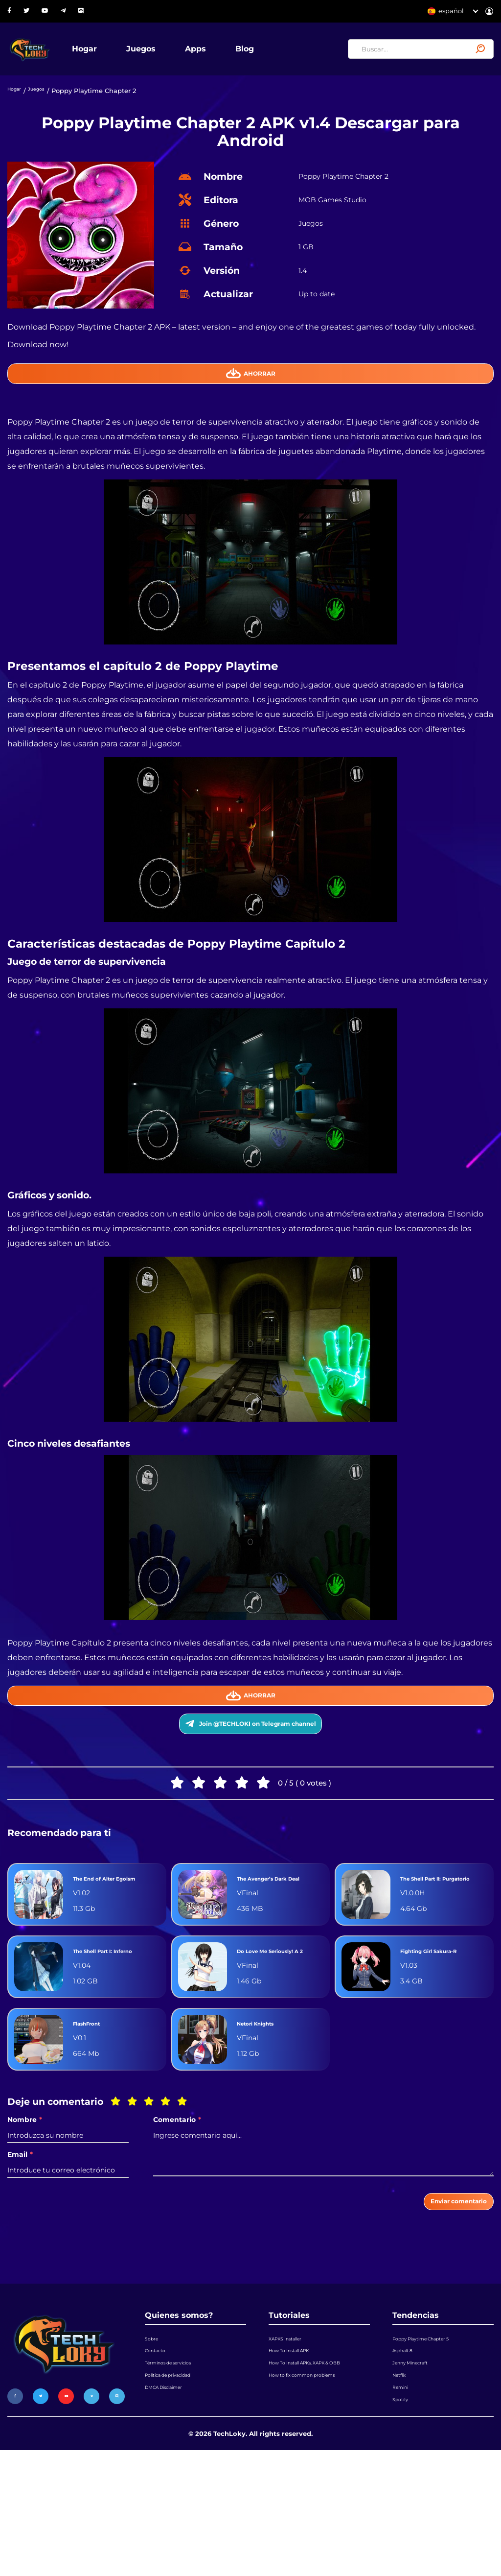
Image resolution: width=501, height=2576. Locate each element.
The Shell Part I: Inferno (105, 2020)
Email (20, 2233)
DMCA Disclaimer (173, 2503)
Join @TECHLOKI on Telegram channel (250, 1760)
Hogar (118, 56)
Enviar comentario (441, 2284)
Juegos (175, 56)
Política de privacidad (179, 2484)
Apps (229, 56)
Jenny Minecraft (417, 2466)
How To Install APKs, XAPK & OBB (313, 2472)
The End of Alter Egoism (106, 1930)
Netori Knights (267, 2102)
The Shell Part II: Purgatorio (433, 1930)
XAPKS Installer (293, 2429)
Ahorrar (250, 391)
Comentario (177, 2198)
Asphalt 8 (407, 2447)
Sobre (154, 2429)
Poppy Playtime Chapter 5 (434, 2429)
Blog (279, 56)
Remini (404, 2503)
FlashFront (95, 2102)
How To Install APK (298, 2447)
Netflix (402, 2484)
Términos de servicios (178, 2466)
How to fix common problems (316, 2498)
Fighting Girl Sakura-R (442, 2020)
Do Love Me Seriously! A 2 (264, 2020)
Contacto (159, 2447)
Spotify (403, 2522)
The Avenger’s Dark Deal (278, 1930)
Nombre (24, 2198)
